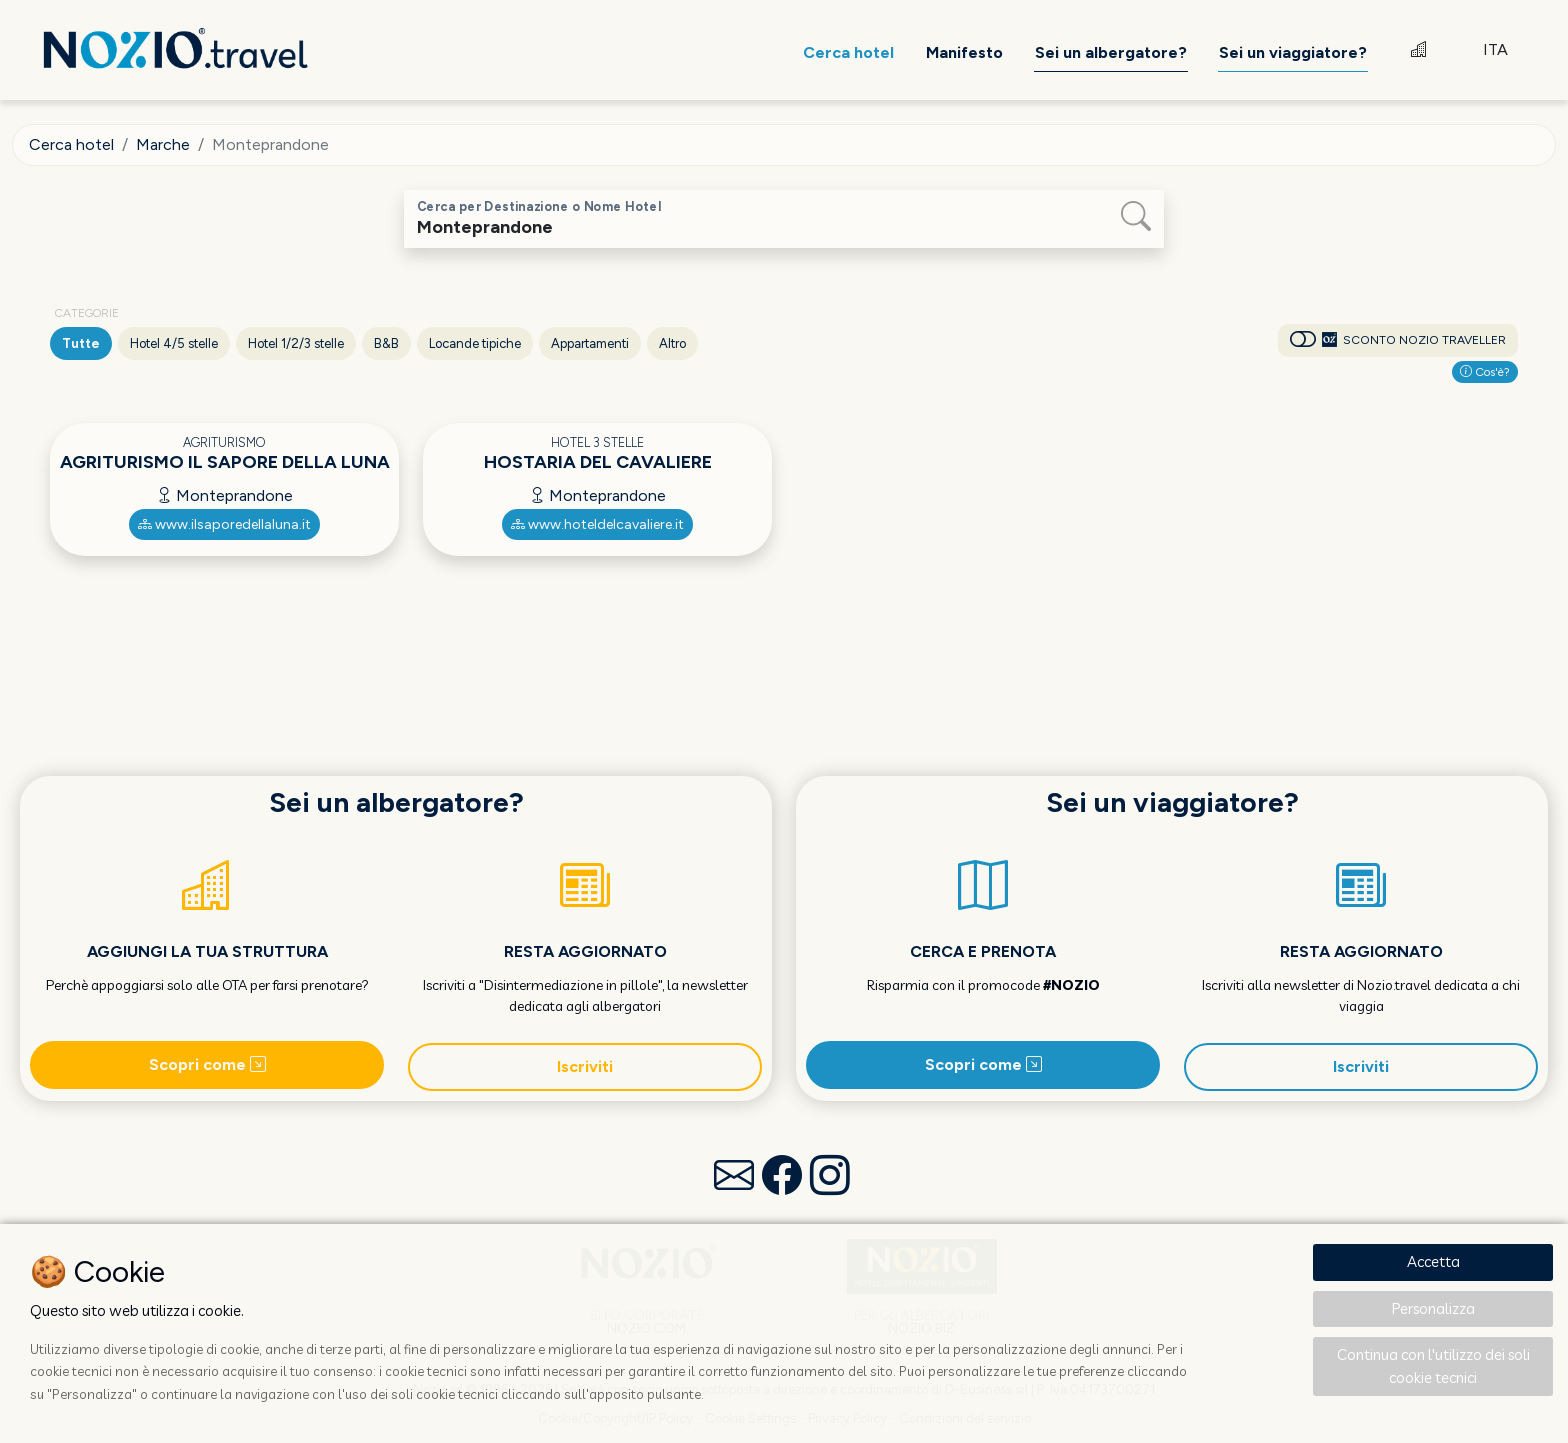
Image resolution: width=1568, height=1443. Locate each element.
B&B (386, 343)
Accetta (1433, 1261)
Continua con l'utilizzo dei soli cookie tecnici (1433, 1366)
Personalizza (1433, 1308)
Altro (672, 343)
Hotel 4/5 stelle (174, 343)
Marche (163, 144)
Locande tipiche (475, 343)
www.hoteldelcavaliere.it (597, 524)
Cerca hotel (71, 144)
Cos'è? (1485, 372)
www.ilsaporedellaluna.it (224, 524)
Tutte (81, 343)
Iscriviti (585, 1066)
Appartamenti (590, 343)
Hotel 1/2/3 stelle (296, 343)
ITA (1495, 49)
